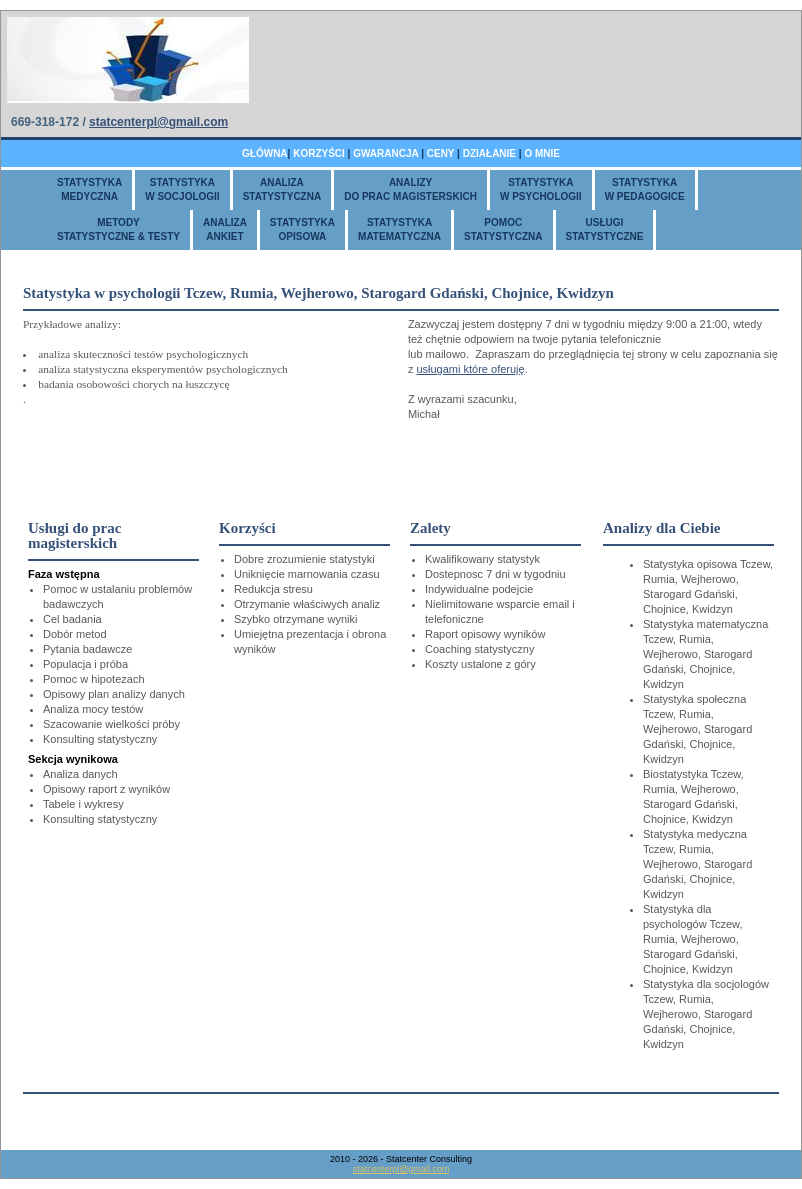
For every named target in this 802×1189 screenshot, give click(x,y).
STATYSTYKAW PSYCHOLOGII (541, 189)
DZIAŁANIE (489, 153)
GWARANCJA (385, 153)
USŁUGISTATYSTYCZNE (605, 229)
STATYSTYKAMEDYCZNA (89, 189)
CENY (441, 153)
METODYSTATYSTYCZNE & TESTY (118, 229)
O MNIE (542, 153)
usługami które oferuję (470, 369)
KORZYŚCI (319, 153)
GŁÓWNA (265, 153)
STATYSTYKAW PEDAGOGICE (645, 189)
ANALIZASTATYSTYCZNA (282, 189)
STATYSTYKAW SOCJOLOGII (182, 189)
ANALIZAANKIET (225, 229)
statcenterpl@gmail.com (158, 122)
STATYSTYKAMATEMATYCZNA (399, 229)
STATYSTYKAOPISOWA (302, 229)
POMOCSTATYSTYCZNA (503, 229)
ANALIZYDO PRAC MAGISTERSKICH (410, 189)
